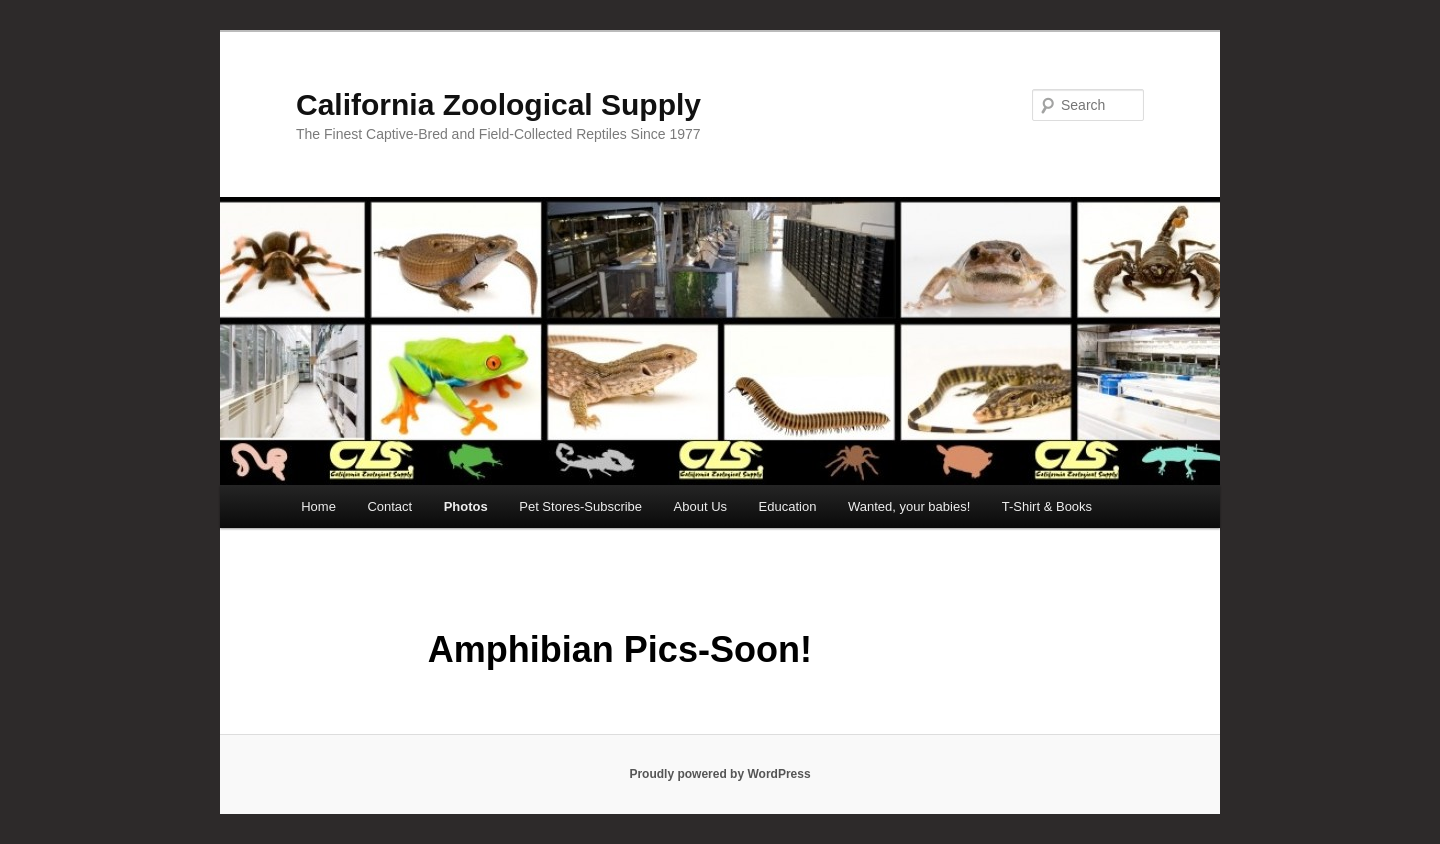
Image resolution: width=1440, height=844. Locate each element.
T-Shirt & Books (1047, 506)
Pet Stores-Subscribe (580, 506)
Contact (389, 506)
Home (318, 506)
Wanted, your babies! (909, 506)
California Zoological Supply (498, 104)
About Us (700, 506)
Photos (466, 506)
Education (788, 506)
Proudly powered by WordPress (719, 774)
